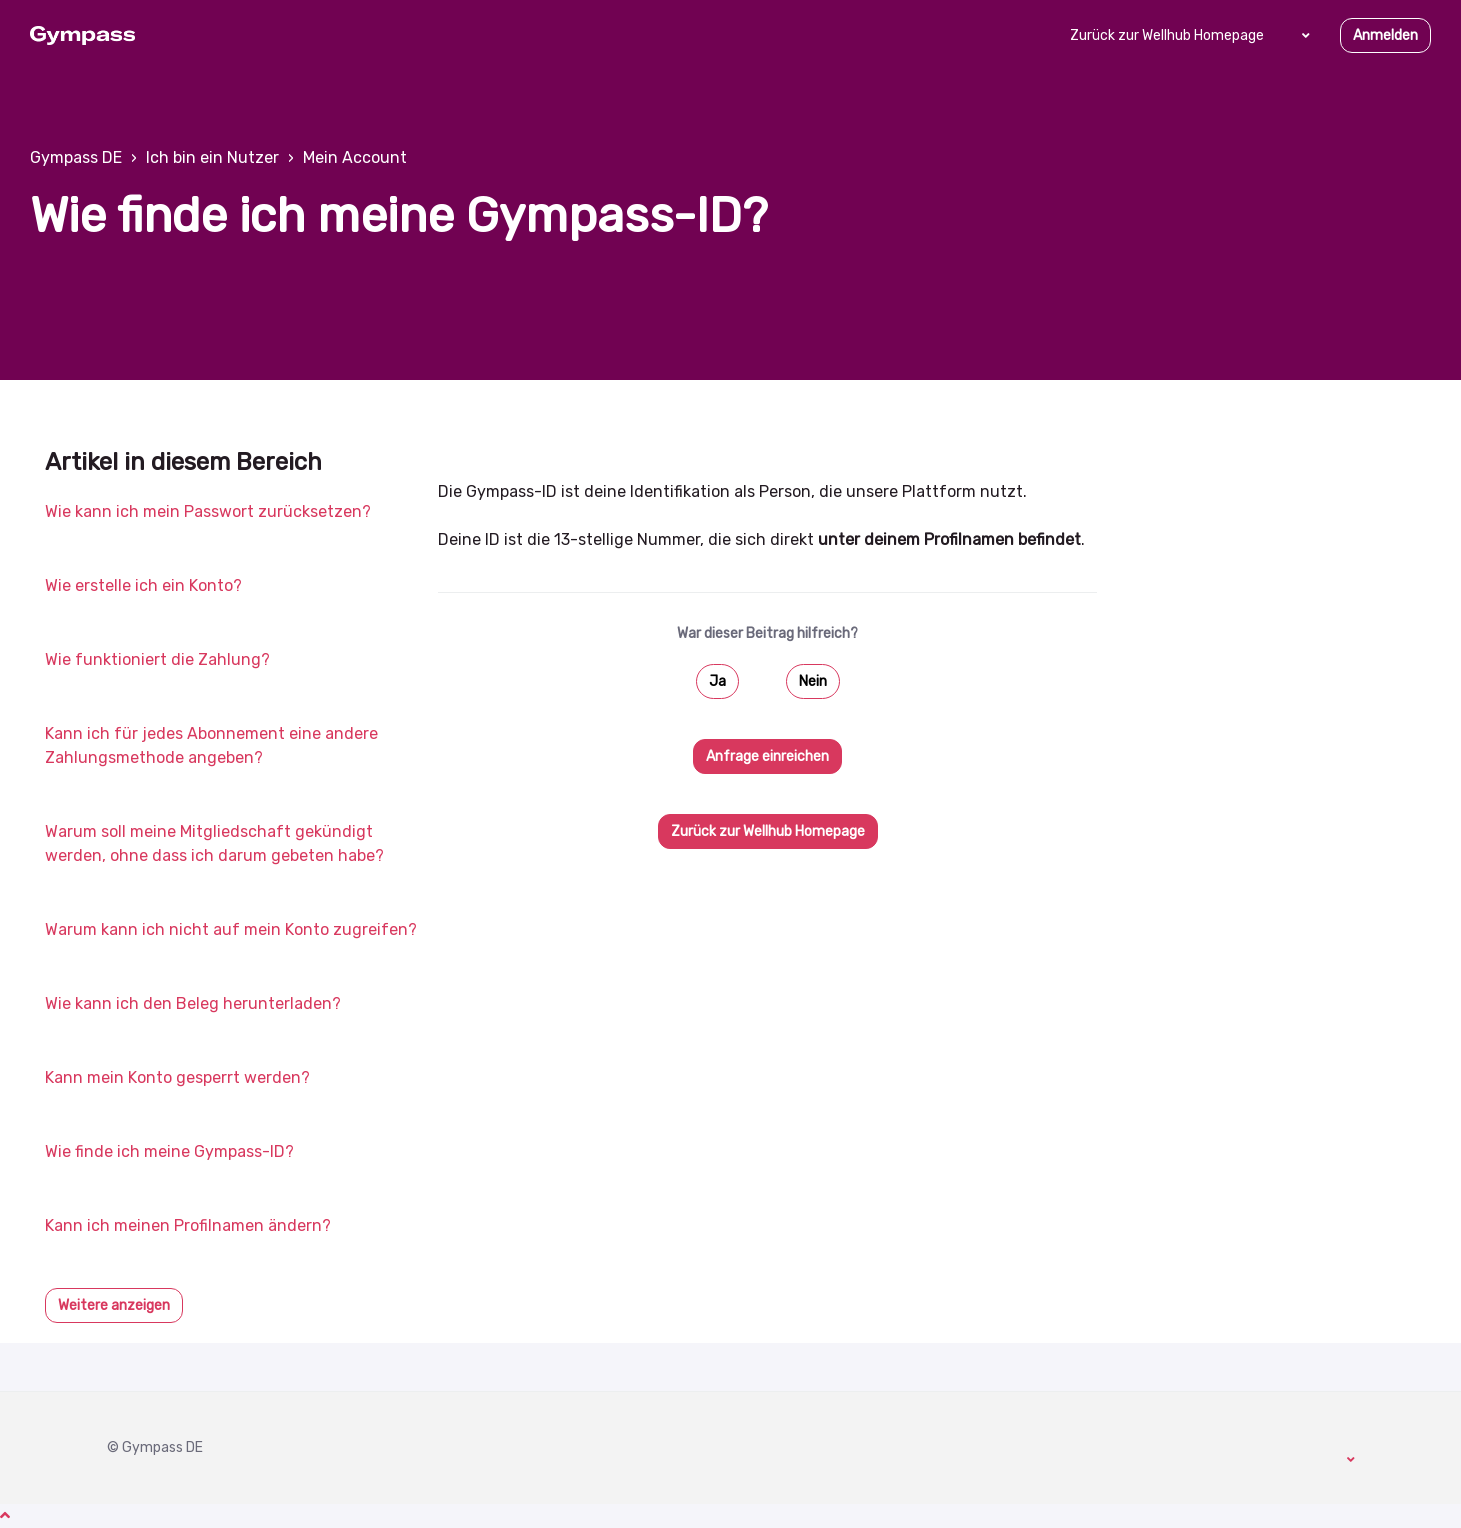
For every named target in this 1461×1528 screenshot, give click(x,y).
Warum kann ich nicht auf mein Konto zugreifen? (231, 929)
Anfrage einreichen (767, 756)
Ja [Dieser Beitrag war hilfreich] (717, 681)
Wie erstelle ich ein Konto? (143, 585)
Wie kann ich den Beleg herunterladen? (193, 1003)
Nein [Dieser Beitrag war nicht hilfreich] (813, 681)
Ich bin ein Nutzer (212, 157)
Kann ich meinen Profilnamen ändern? (188, 1225)
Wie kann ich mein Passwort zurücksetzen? (208, 511)
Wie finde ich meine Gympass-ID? (169, 1151)
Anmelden (1385, 35)
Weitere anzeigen (114, 1305)
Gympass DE (76, 157)
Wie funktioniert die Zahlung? (157, 659)
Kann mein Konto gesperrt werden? (177, 1077)
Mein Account (355, 157)
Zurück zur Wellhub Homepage (1167, 35)
